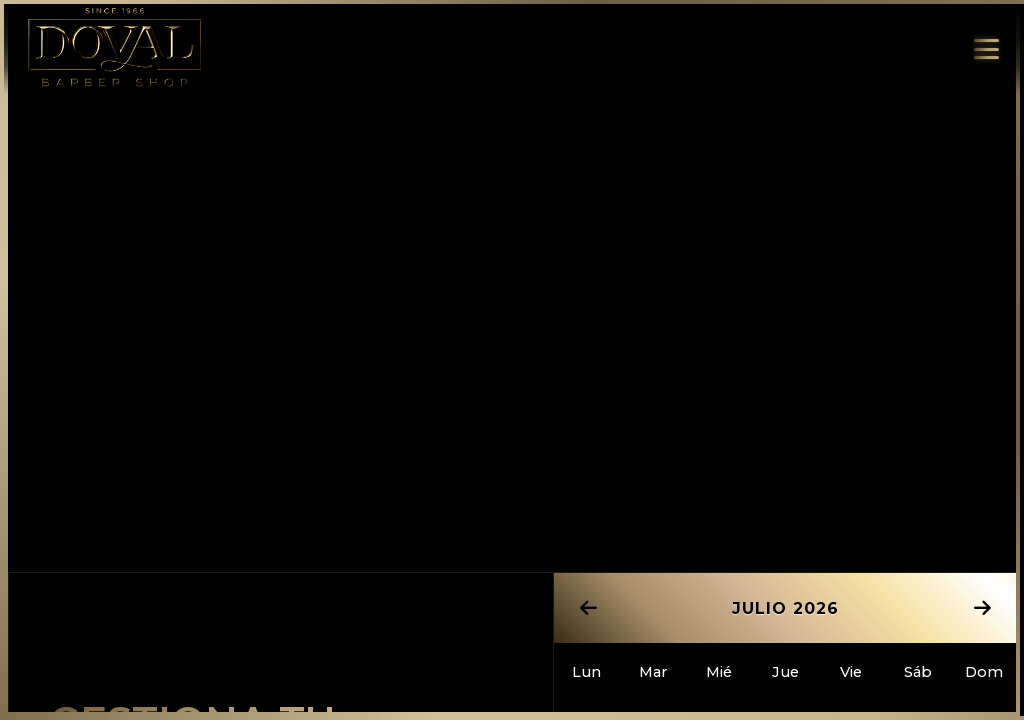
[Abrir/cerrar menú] (982, 49)
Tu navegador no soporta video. (512, 260)
